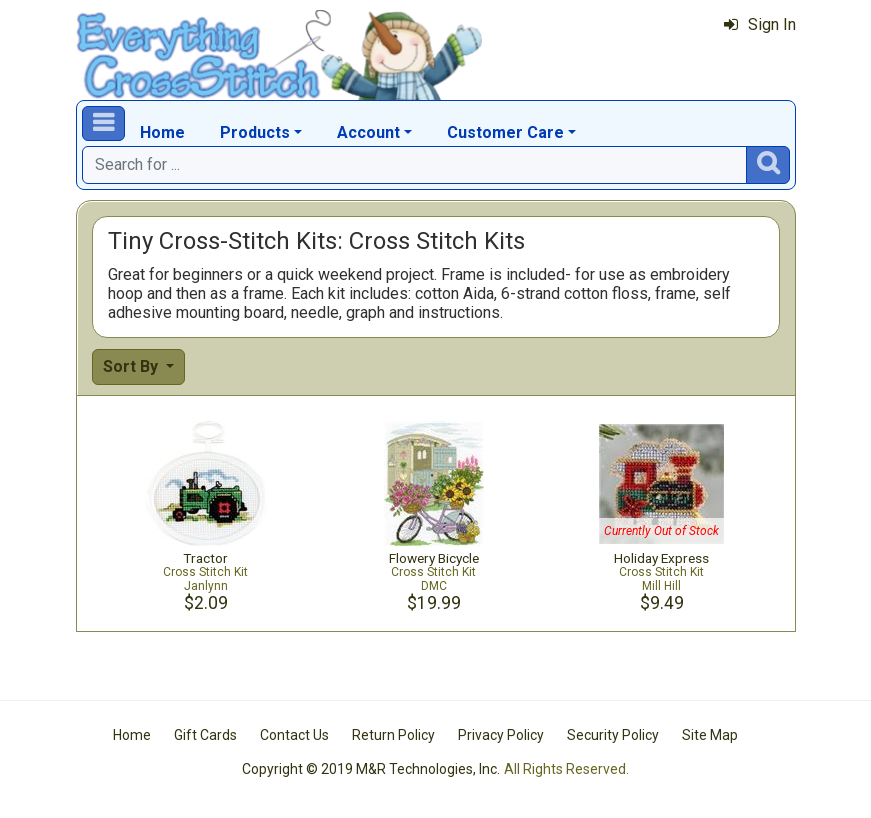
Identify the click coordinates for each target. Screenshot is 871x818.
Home (162, 132)
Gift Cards (205, 735)
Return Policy (393, 735)
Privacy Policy (501, 735)
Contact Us (294, 735)
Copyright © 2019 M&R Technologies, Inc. (371, 769)
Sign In (760, 24)
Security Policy (613, 735)
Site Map (710, 735)
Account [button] (368, 132)
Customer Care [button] (505, 132)
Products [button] (255, 132)
